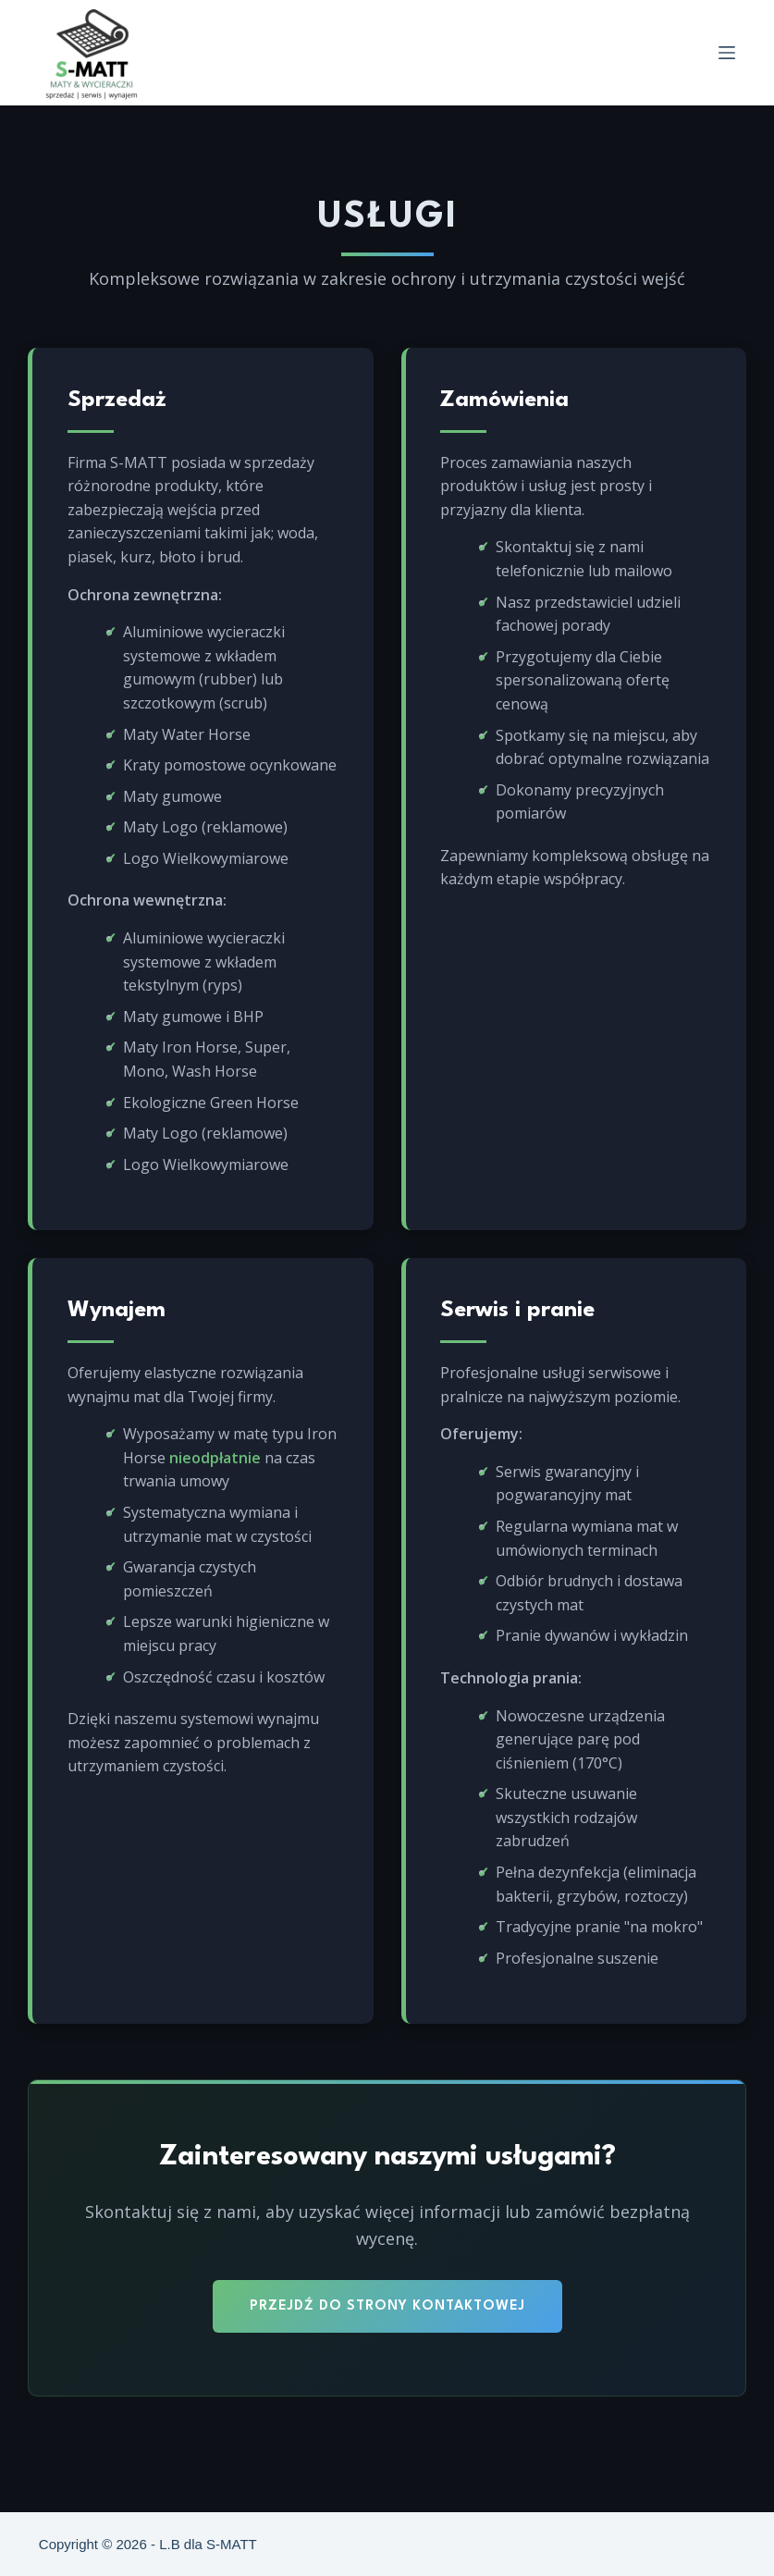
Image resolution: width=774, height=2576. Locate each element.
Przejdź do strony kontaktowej (387, 2338)
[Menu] (727, 52)
